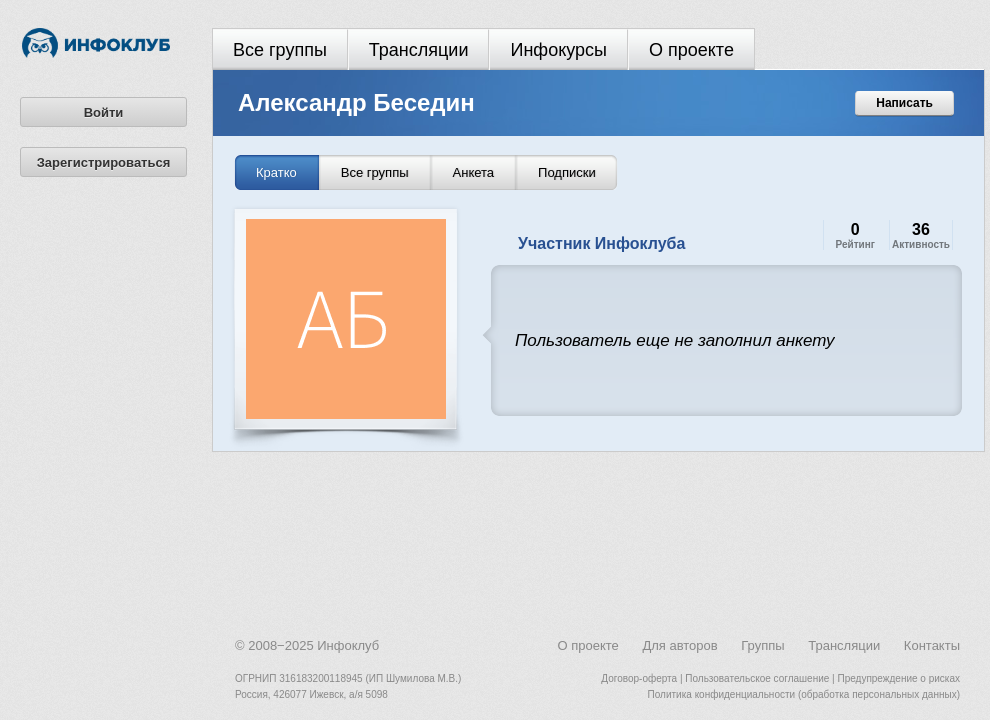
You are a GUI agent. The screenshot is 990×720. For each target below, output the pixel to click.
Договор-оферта (639, 678)
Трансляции (419, 50)
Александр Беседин (356, 102)
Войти (104, 112)
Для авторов (679, 645)
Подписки (567, 172)
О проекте (691, 50)
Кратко (276, 172)
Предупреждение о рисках (898, 678)
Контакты (932, 645)
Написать (904, 103)
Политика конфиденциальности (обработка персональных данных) (804, 694)
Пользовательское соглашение (757, 678)
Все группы (280, 50)
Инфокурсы (558, 50)
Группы (762, 645)
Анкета (474, 172)
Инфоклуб (348, 645)
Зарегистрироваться (104, 162)
